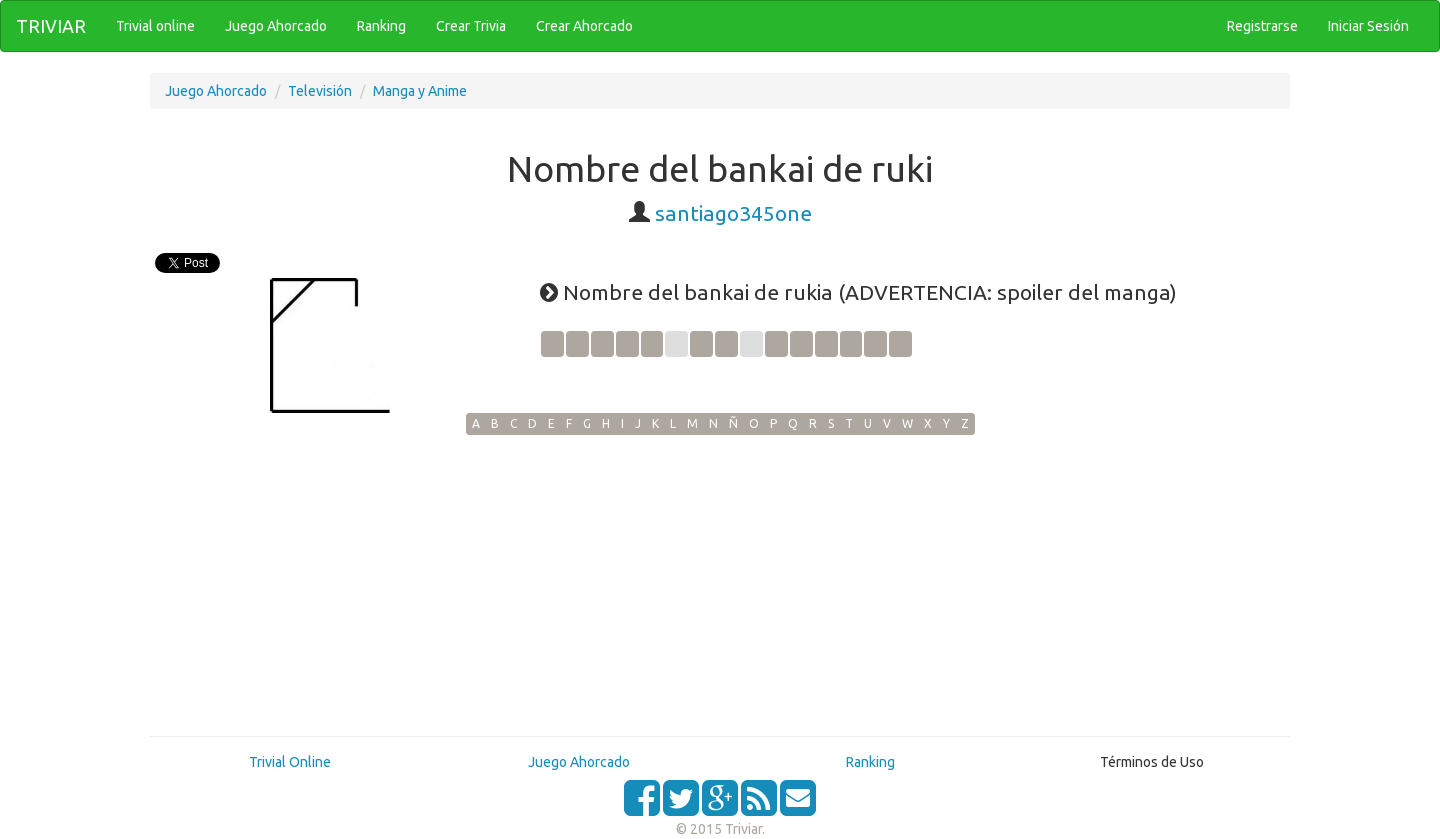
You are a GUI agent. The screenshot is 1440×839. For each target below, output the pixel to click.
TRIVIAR (51, 26)
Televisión (320, 91)
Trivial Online (290, 762)
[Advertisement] (720, 585)
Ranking (870, 762)
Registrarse (1262, 26)
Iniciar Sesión (1368, 26)
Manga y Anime (420, 91)
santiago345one (733, 213)
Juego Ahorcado (216, 91)
